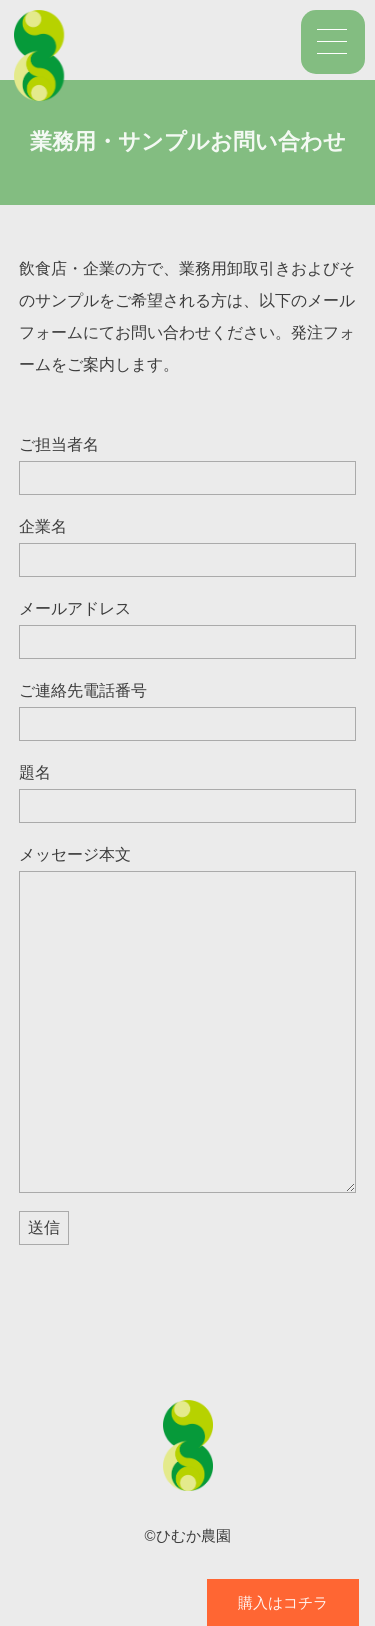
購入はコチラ (283, 1602)
